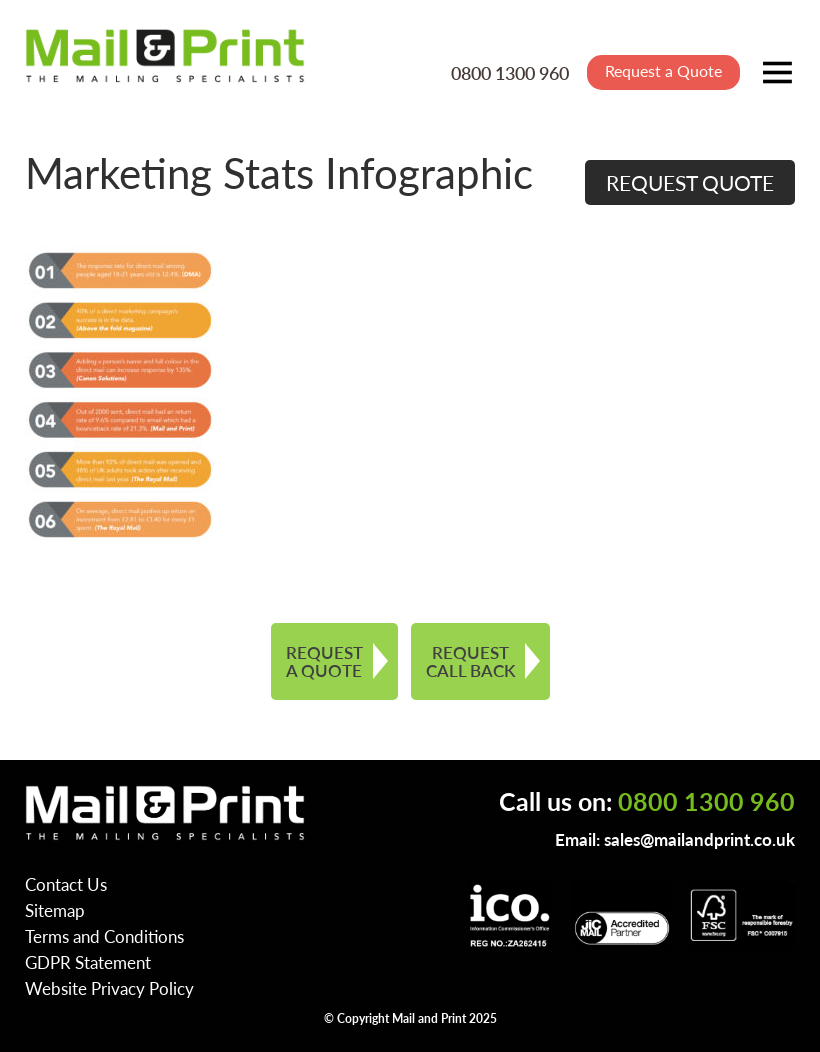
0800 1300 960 (510, 72)
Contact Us (66, 884)
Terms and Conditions (104, 936)
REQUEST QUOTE (690, 182)
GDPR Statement (88, 962)
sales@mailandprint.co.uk (699, 839)
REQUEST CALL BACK (470, 661)
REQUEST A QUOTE (324, 661)
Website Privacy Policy (109, 988)
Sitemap (55, 910)
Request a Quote (663, 70)
